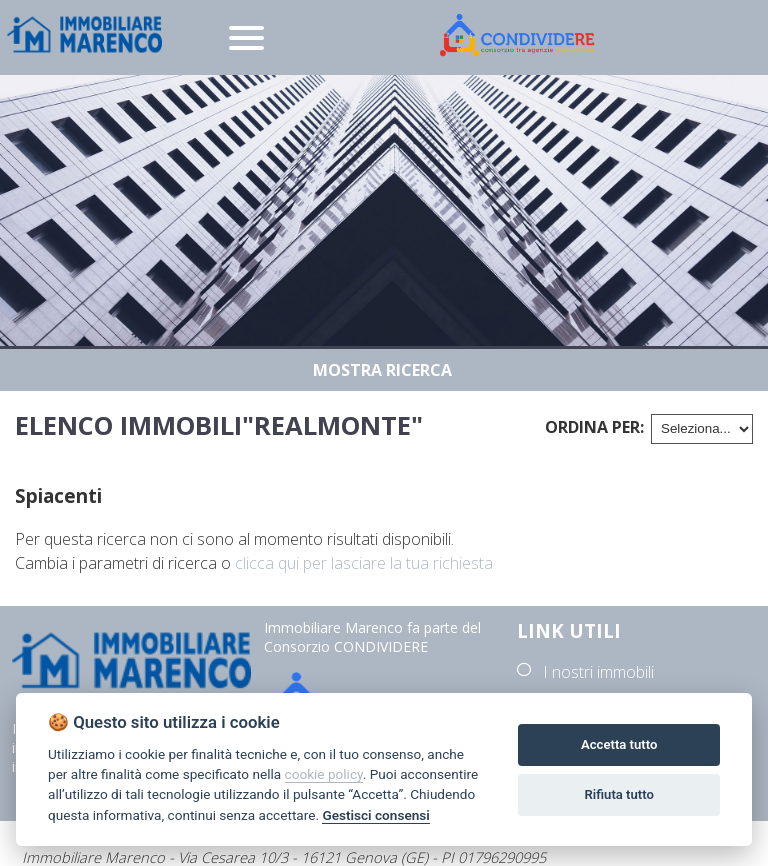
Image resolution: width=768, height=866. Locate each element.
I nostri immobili (598, 672)
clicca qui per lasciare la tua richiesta (364, 563)
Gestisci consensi (375, 815)
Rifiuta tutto (619, 794)
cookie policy (324, 774)
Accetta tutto (619, 744)
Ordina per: (594, 427)
